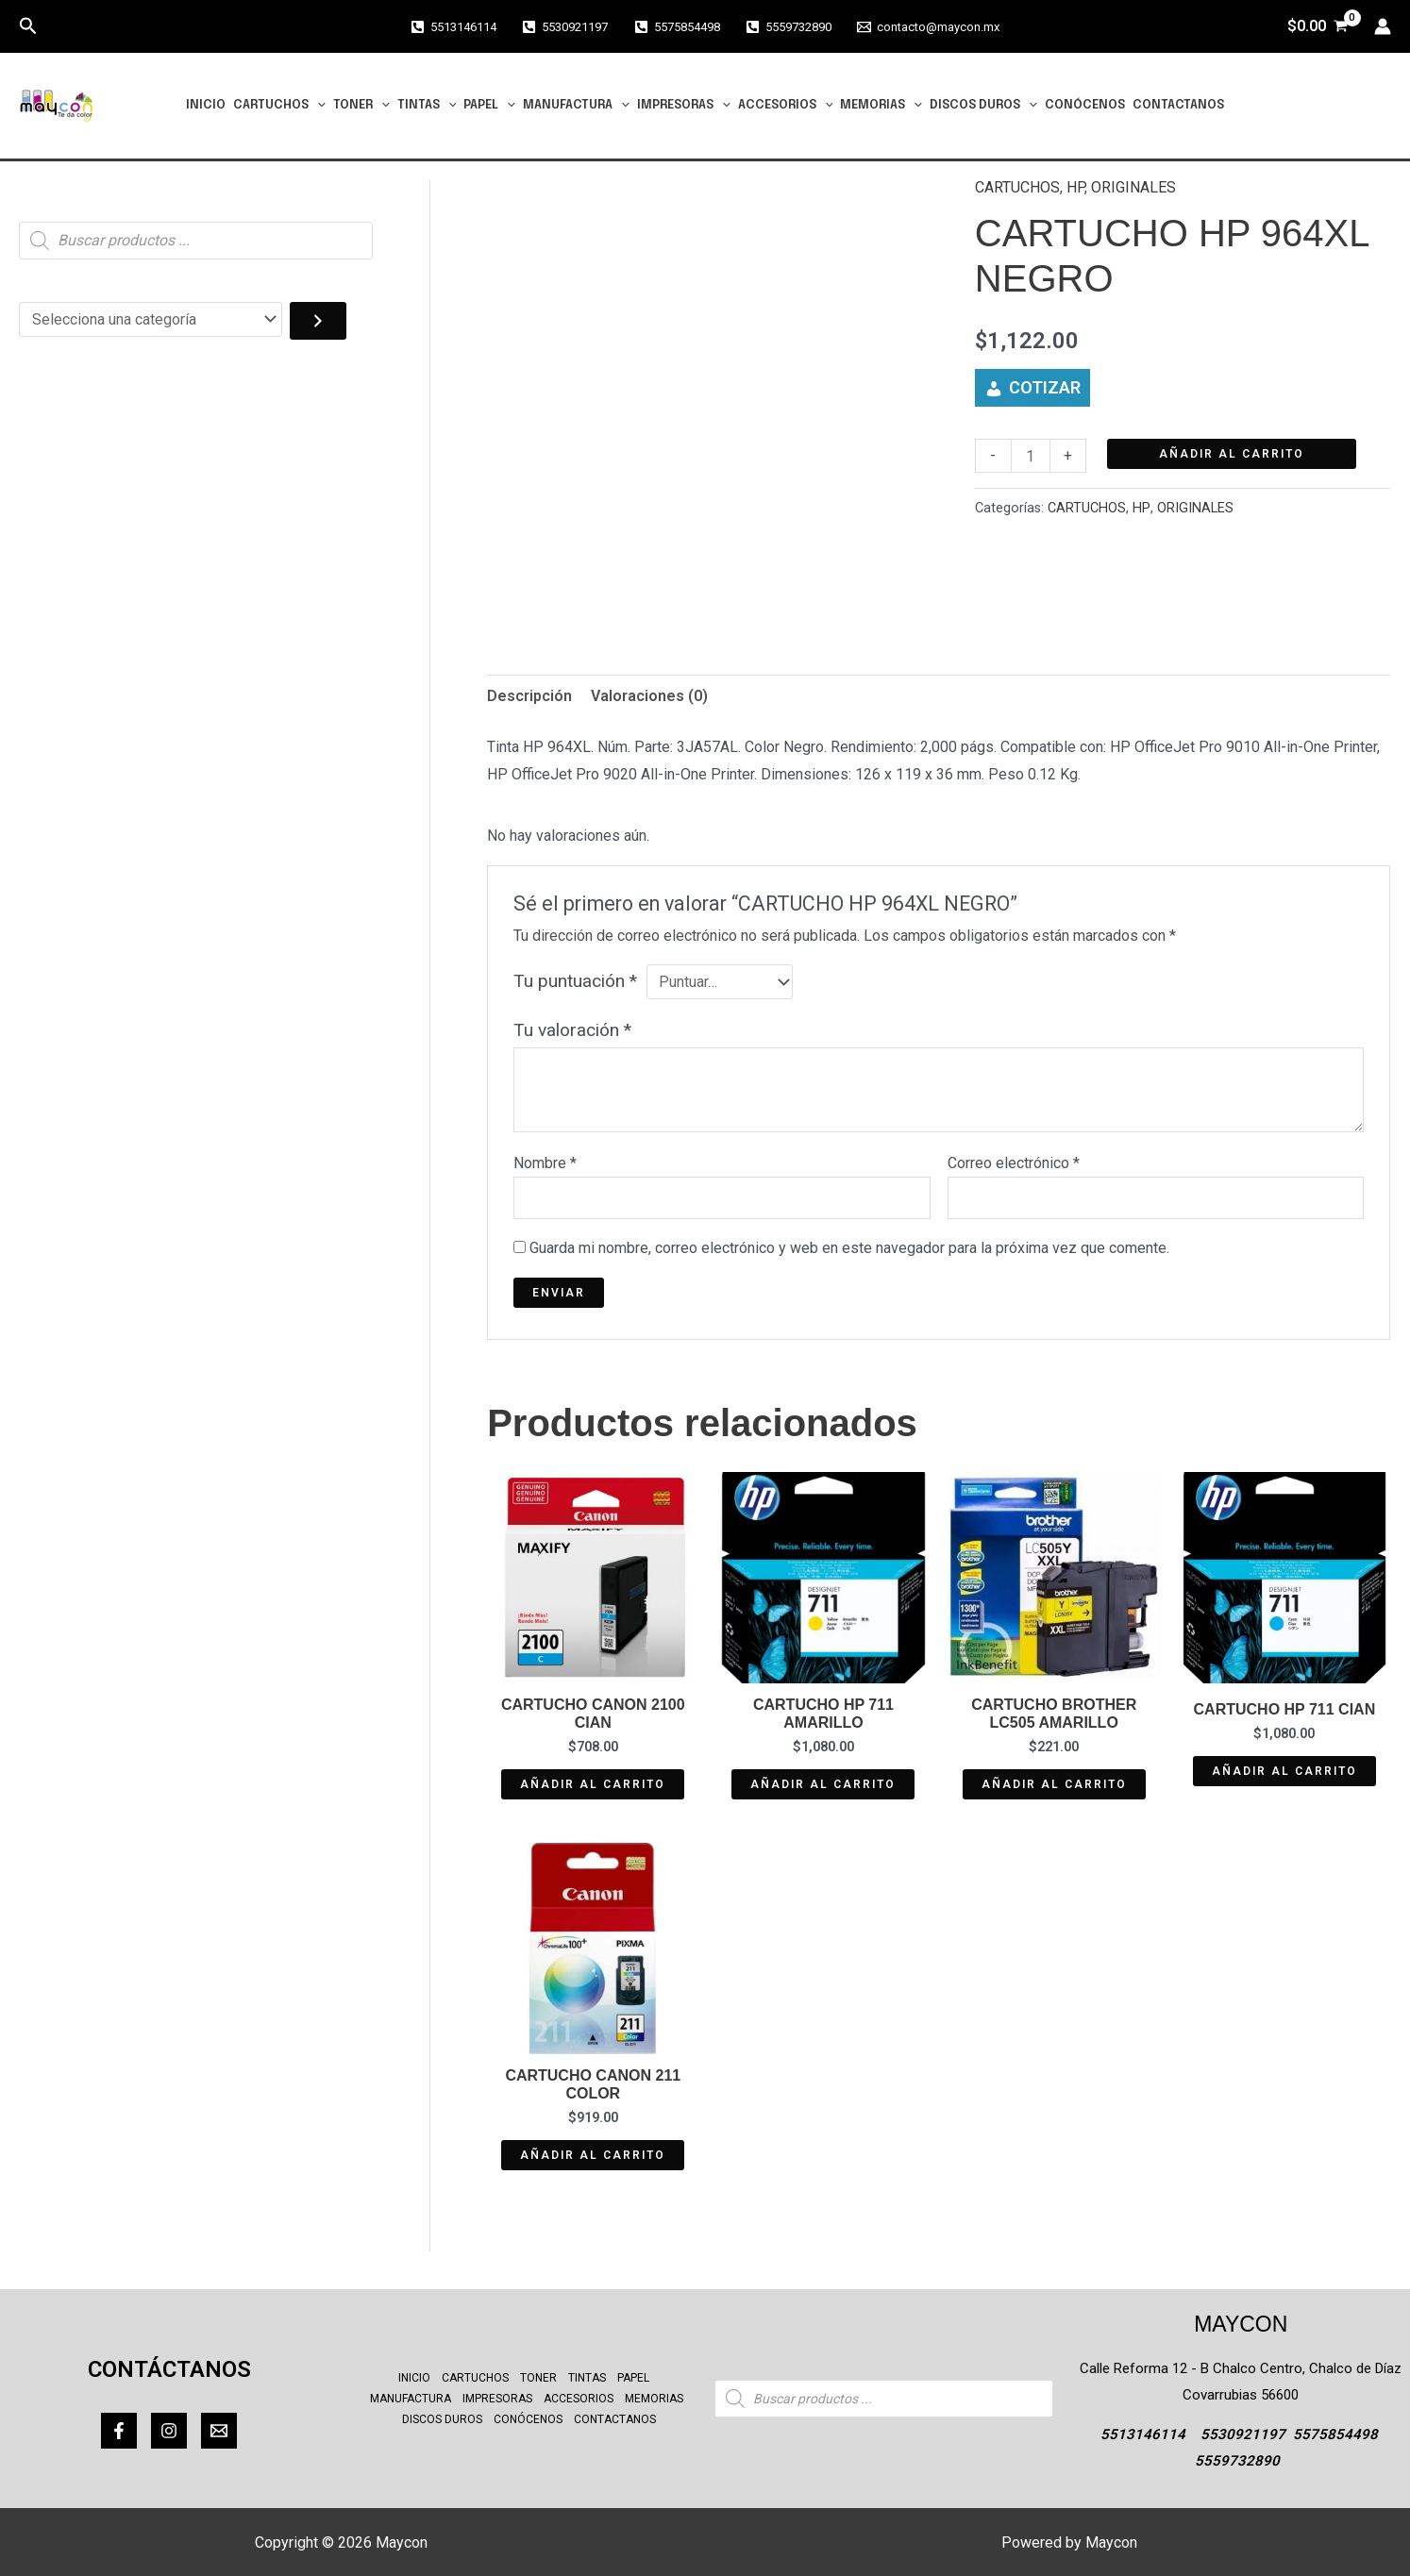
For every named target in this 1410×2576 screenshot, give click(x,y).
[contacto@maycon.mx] (928, 27)
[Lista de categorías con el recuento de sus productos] (150, 319)
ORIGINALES (1133, 187)
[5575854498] (676, 27)
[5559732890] (788, 27)
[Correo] (219, 2431)
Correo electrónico (1014, 1163)
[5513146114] (453, 27)
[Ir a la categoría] (318, 321)
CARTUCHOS (279, 105)
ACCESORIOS (785, 105)
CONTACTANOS (1178, 105)
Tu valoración (572, 1030)
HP (1075, 187)
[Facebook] (119, 2431)
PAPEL (489, 105)
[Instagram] (169, 2431)
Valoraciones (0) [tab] (649, 696)
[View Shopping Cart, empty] (1317, 26)
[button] (28, 26)
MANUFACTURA (576, 105)
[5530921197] (565, 27)
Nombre (545, 1163)
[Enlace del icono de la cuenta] (1382, 26)
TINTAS (427, 105)
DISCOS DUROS (983, 105)
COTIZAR (1045, 387)
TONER (361, 105)
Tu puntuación (575, 981)
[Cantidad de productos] (1030, 456)
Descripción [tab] (529, 696)
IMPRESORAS (683, 105)
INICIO (206, 105)
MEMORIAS (881, 105)
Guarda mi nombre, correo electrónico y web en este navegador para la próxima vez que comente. (849, 1248)
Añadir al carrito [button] (592, 1784)
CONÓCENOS (1085, 105)
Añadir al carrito (1231, 453)
